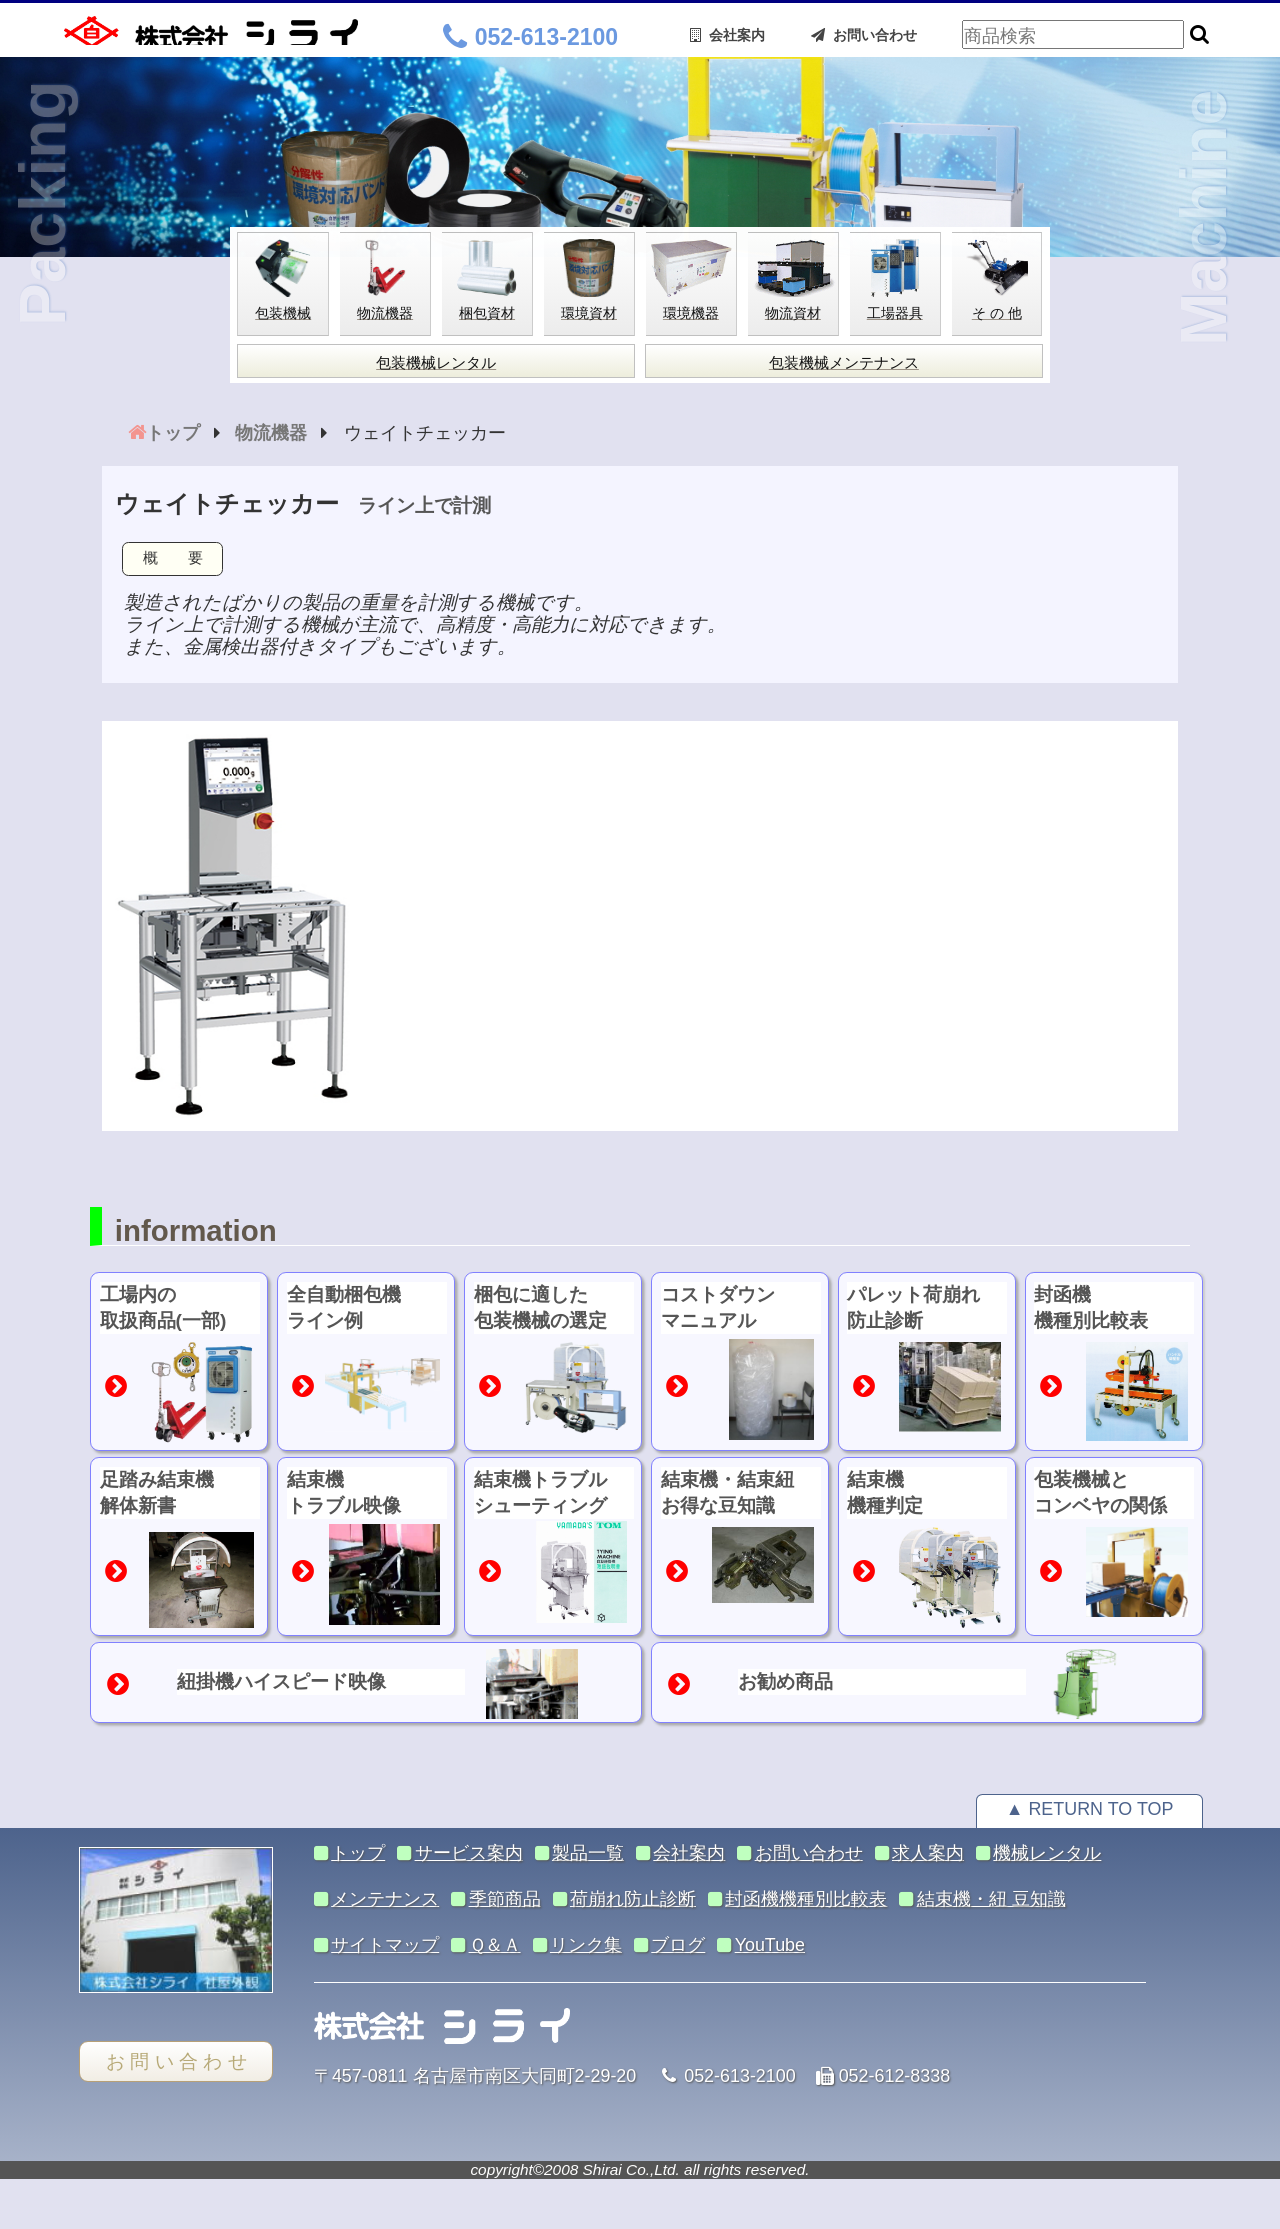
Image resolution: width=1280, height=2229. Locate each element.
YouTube (770, 1945)
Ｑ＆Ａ (495, 1945)
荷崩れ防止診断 (633, 1899)
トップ (358, 1853)
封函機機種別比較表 (806, 1899)
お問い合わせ (864, 35)
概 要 (173, 557)
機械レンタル (1047, 1853)
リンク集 (586, 1945)
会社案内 (727, 35)
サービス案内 (469, 1853)
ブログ (678, 1945)
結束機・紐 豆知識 (991, 1899)
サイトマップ (385, 1945)
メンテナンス (385, 1899)
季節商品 (505, 1899)
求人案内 (928, 1853)
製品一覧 (588, 1853)
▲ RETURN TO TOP (1090, 1809)
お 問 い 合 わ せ (176, 2061)
